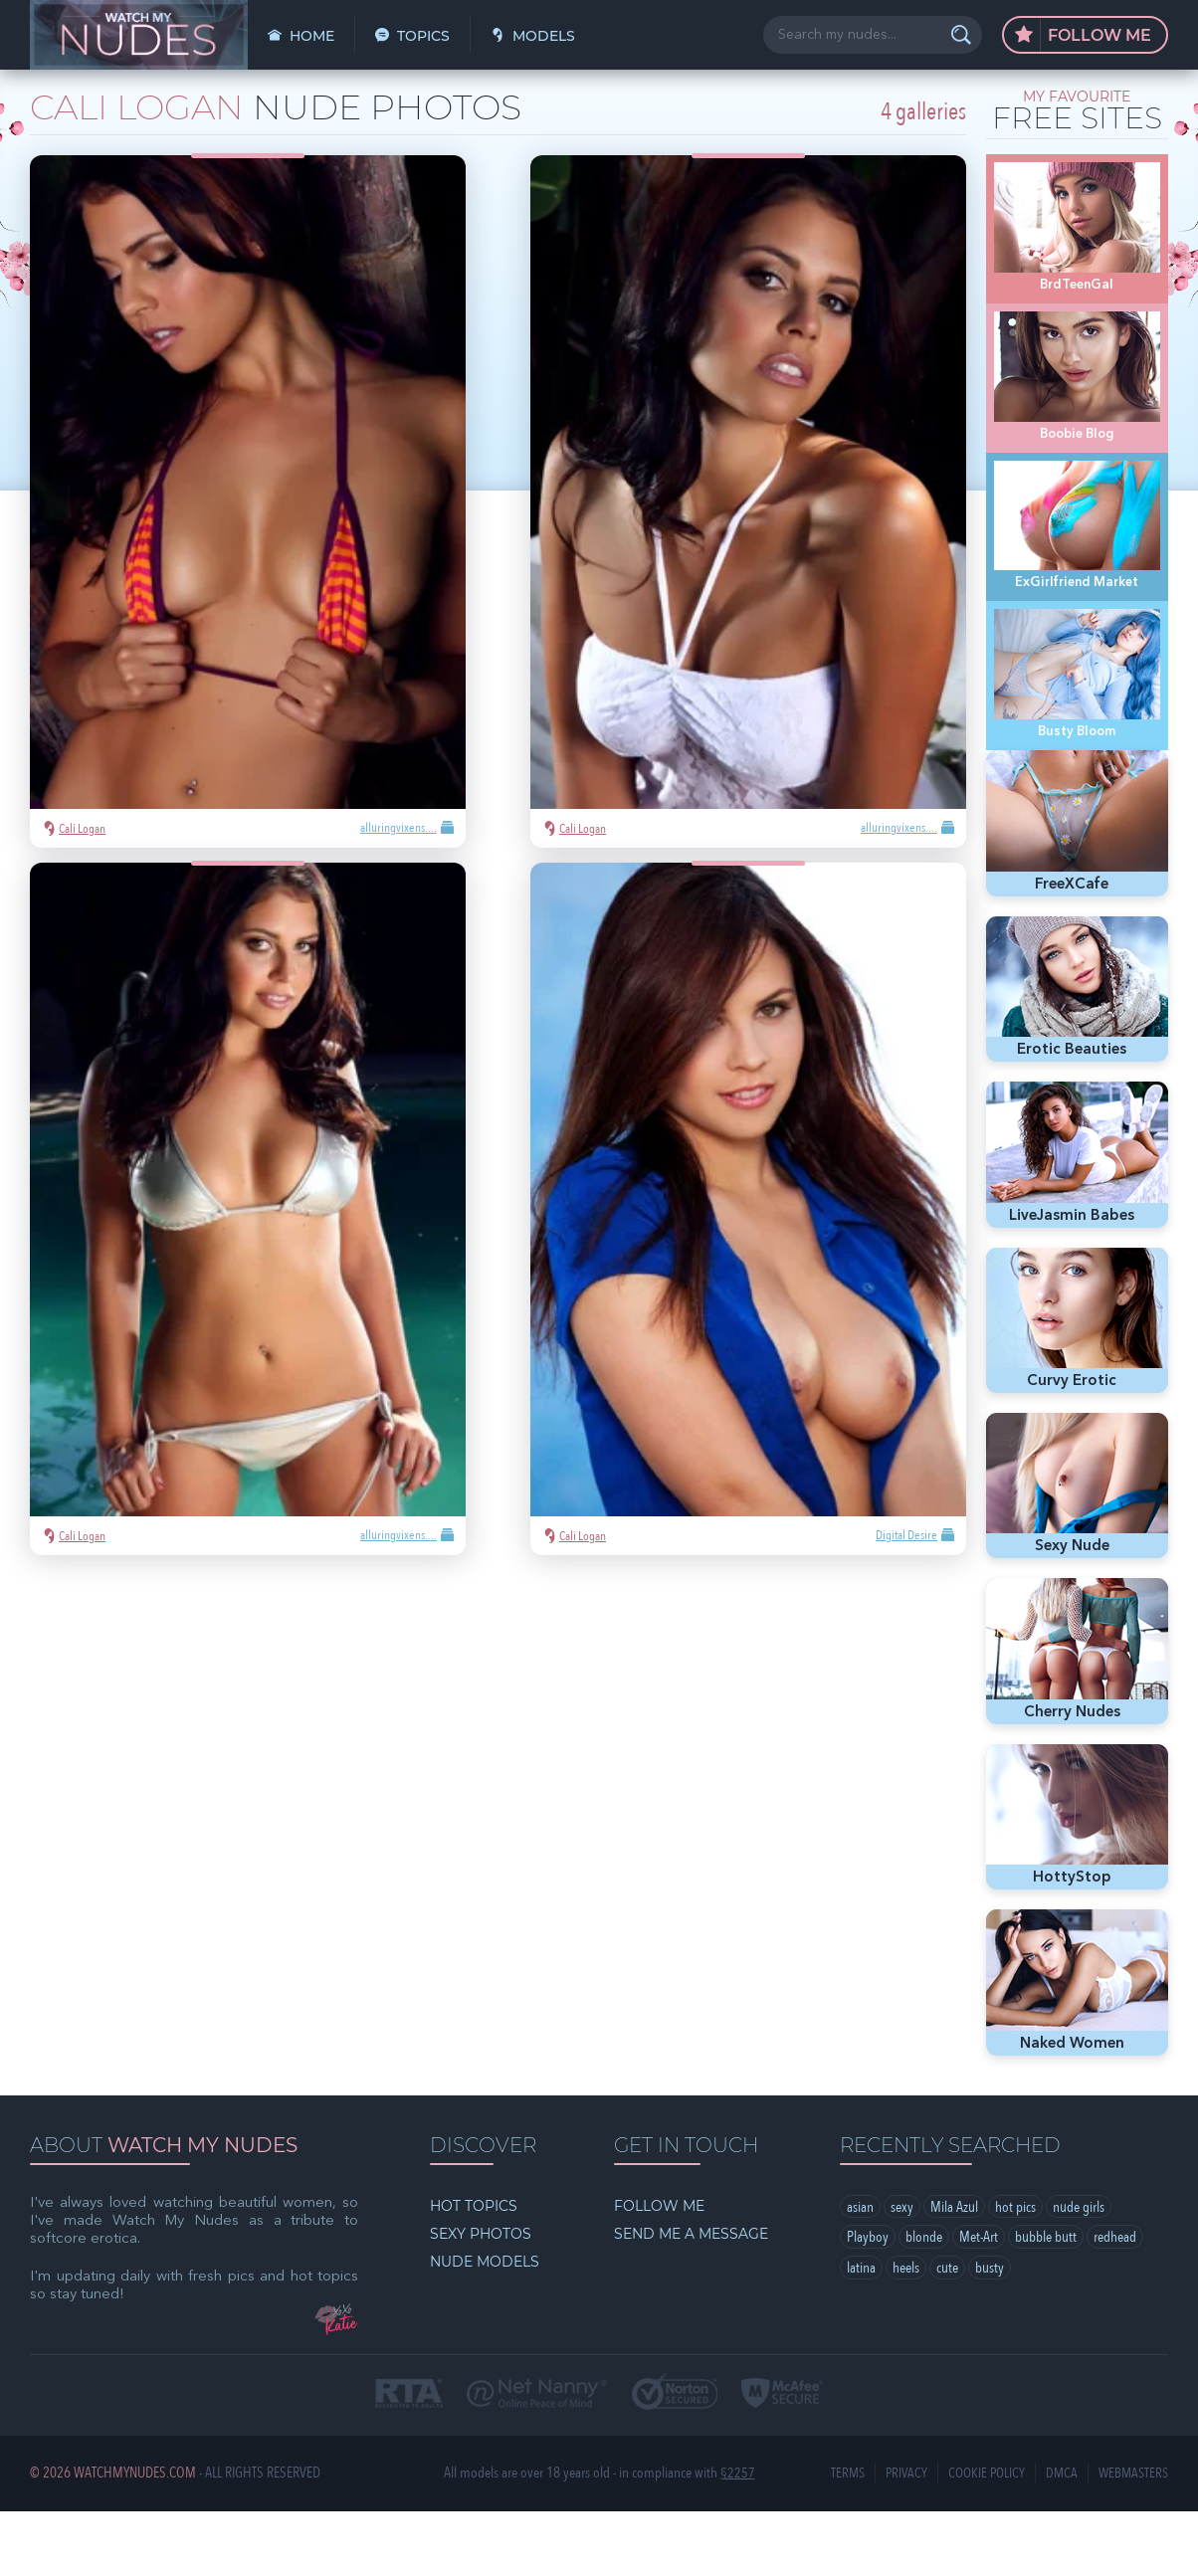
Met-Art (978, 2303)
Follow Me (1083, 36)
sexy (902, 2272)
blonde (923, 2303)
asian (860, 2272)
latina (861, 2334)
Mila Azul (954, 2272)
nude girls (1078, 2272)
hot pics (1015, 2272)
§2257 (737, 2538)
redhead (1115, 2303)
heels (906, 2334)
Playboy (868, 2303)
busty (989, 2334)
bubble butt (1046, 2303)
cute (947, 2334)
